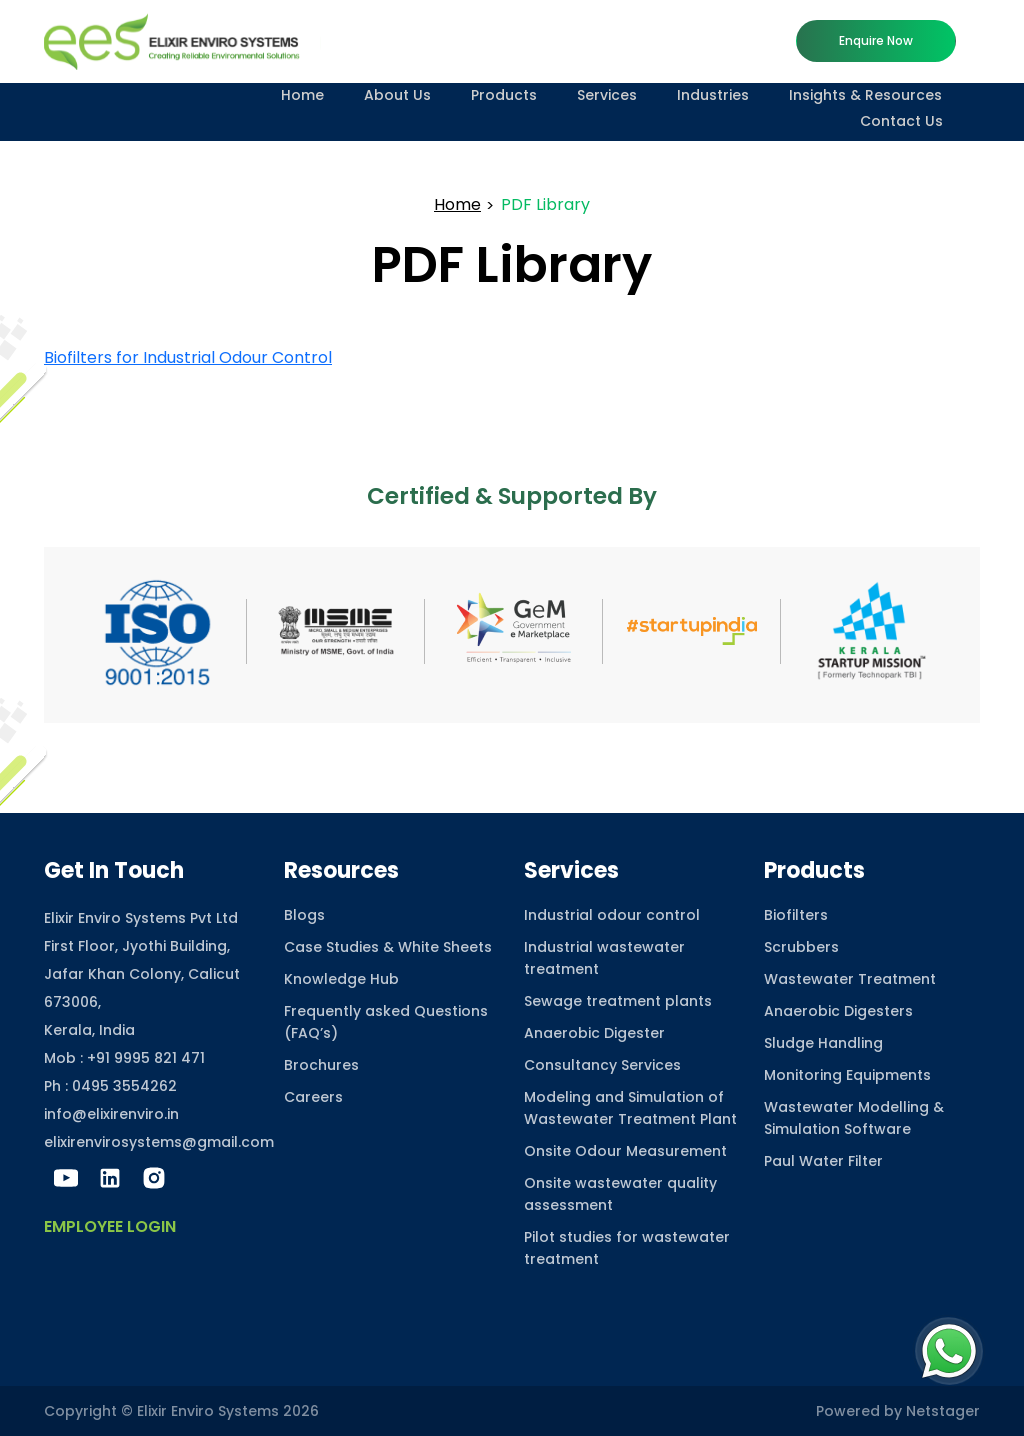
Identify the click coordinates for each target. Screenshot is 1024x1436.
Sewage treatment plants (618, 1001)
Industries (713, 95)
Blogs (304, 915)
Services (607, 95)
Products (504, 95)
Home (302, 95)
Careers (313, 1097)
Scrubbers (801, 947)
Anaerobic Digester (594, 1033)
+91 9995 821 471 (146, 1058)
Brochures (321, 1065)
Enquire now (876, 40)
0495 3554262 (124, 1086)
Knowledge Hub (341, 979)
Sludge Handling (823, 1043)
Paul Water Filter (823, 1161)
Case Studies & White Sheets (388, 947)
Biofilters (796, 915)
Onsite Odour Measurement (625, 1151)
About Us (397, 95)
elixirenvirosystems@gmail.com (159, 1142)
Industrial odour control (612, 915)
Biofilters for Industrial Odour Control (188, 357)
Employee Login (110, 1226)
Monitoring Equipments (847, 1075)
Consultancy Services (602, 1065)
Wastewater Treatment (850, 979)
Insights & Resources (865, 95)
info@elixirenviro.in (111, 1114)
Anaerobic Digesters (838, 1011)
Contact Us (901, 121)
